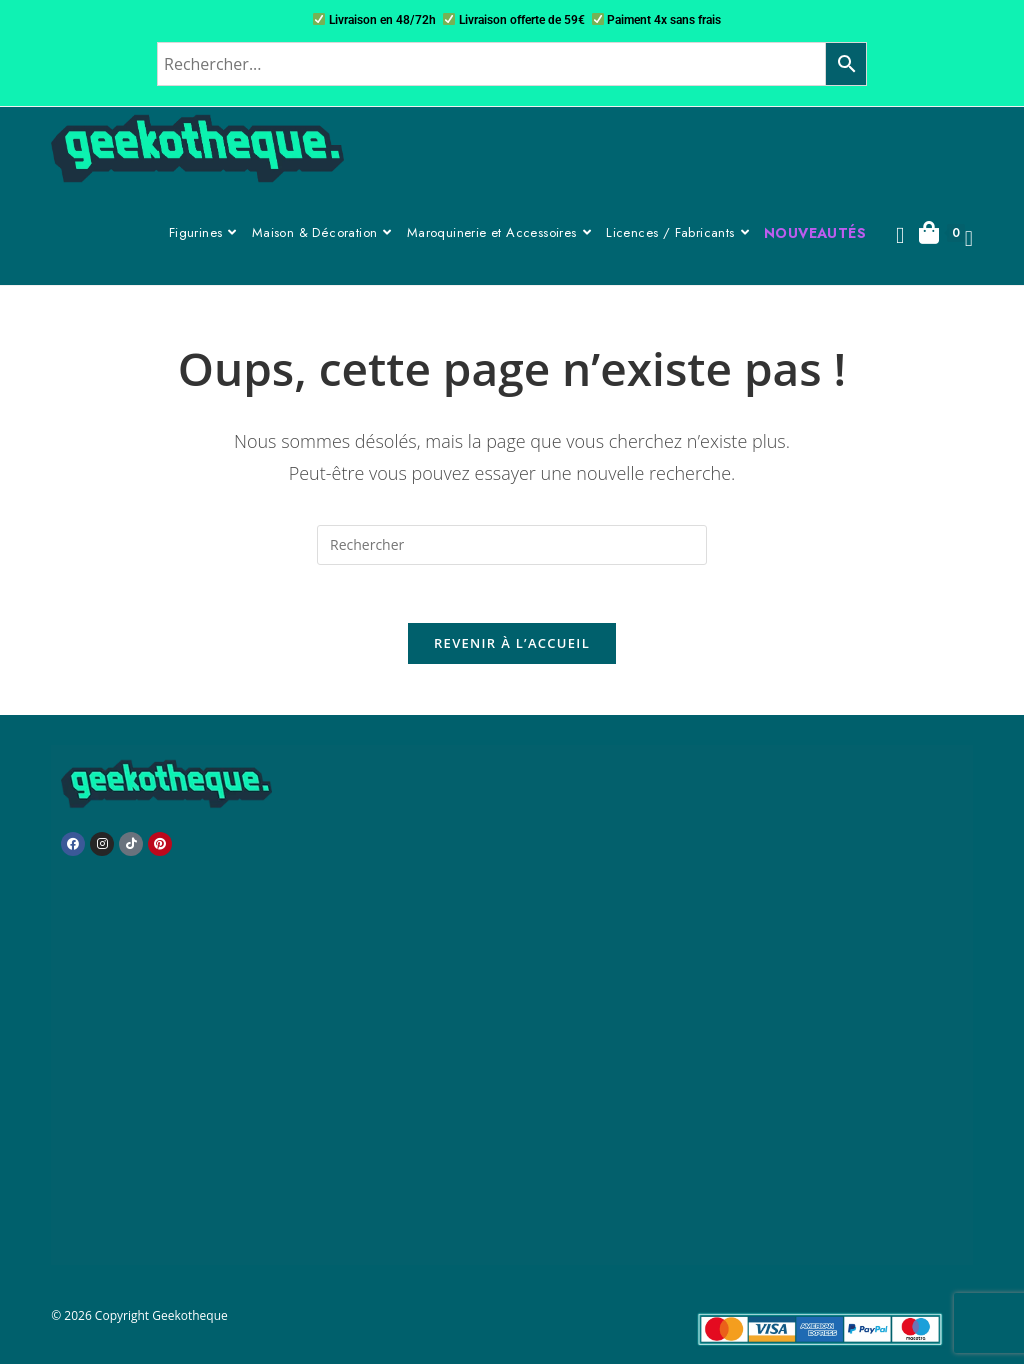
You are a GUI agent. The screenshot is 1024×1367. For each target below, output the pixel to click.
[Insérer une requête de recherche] (512, 545)
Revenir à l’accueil (512, 646)
